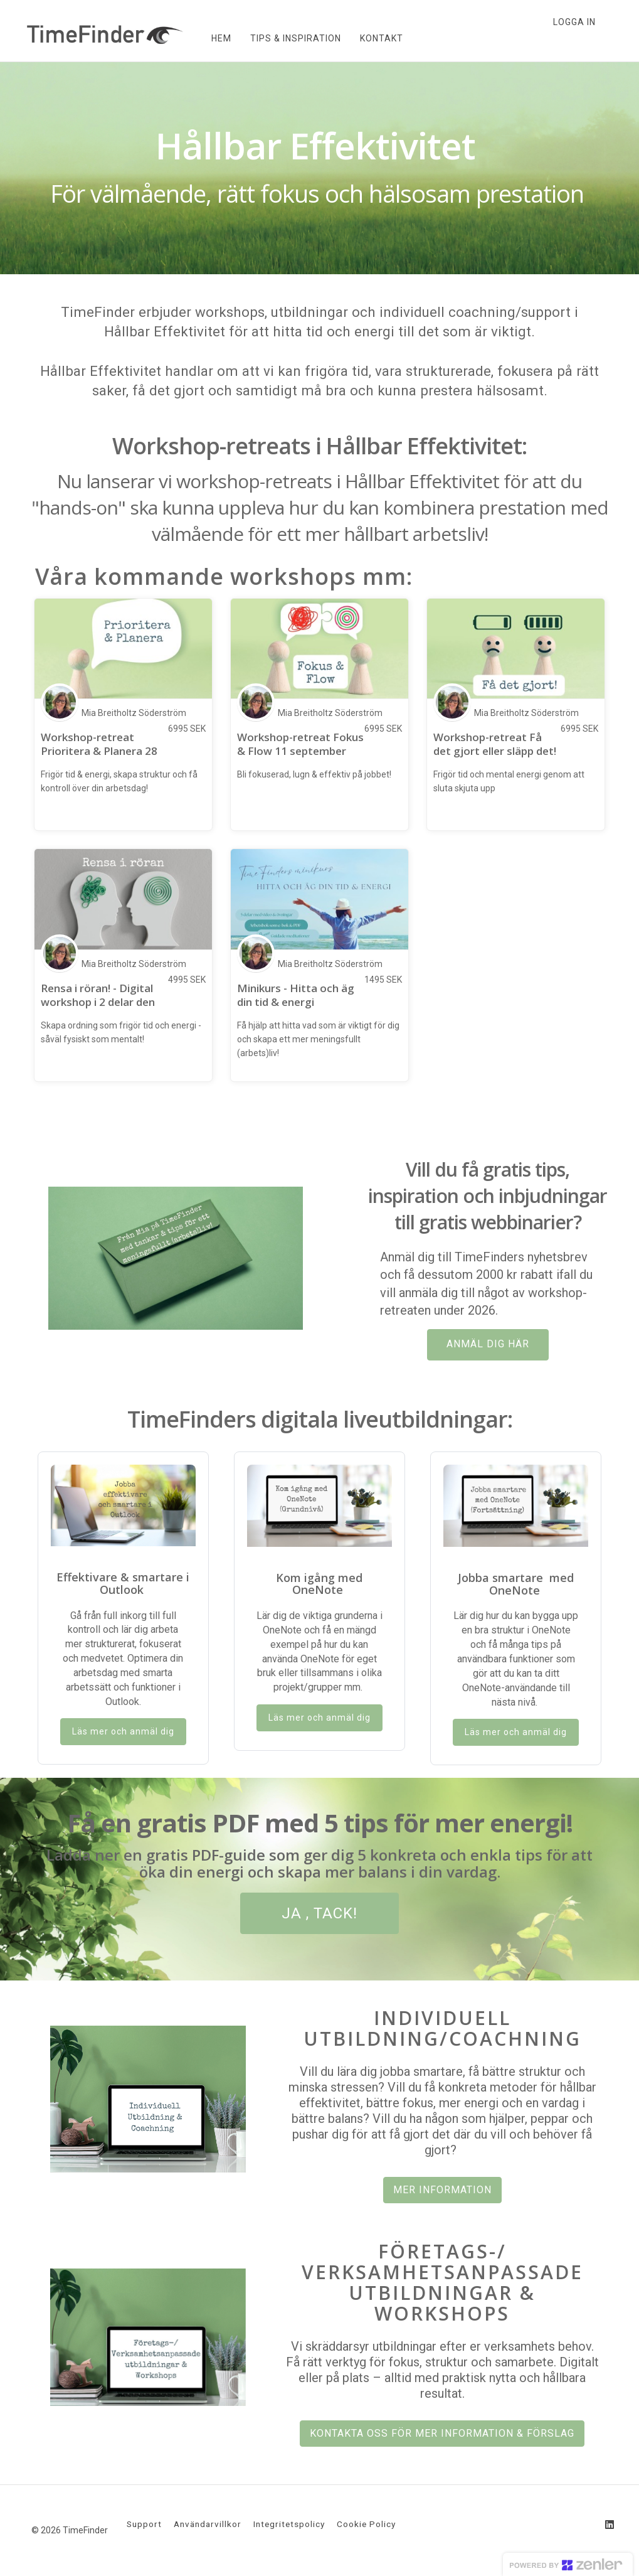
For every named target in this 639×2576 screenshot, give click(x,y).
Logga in (574, 22)
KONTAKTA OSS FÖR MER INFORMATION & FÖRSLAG (442, 2433)
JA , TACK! (319, 1913)
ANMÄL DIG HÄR (487, 1344)
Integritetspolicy (289, 2524)
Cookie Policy (366, 2524)
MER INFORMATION (442, 2190)
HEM (220, 38)
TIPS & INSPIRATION (294, 38)
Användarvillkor (207, 2524)
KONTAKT (380, 38)
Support (144, 2524)
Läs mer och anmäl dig (123, 1731)
